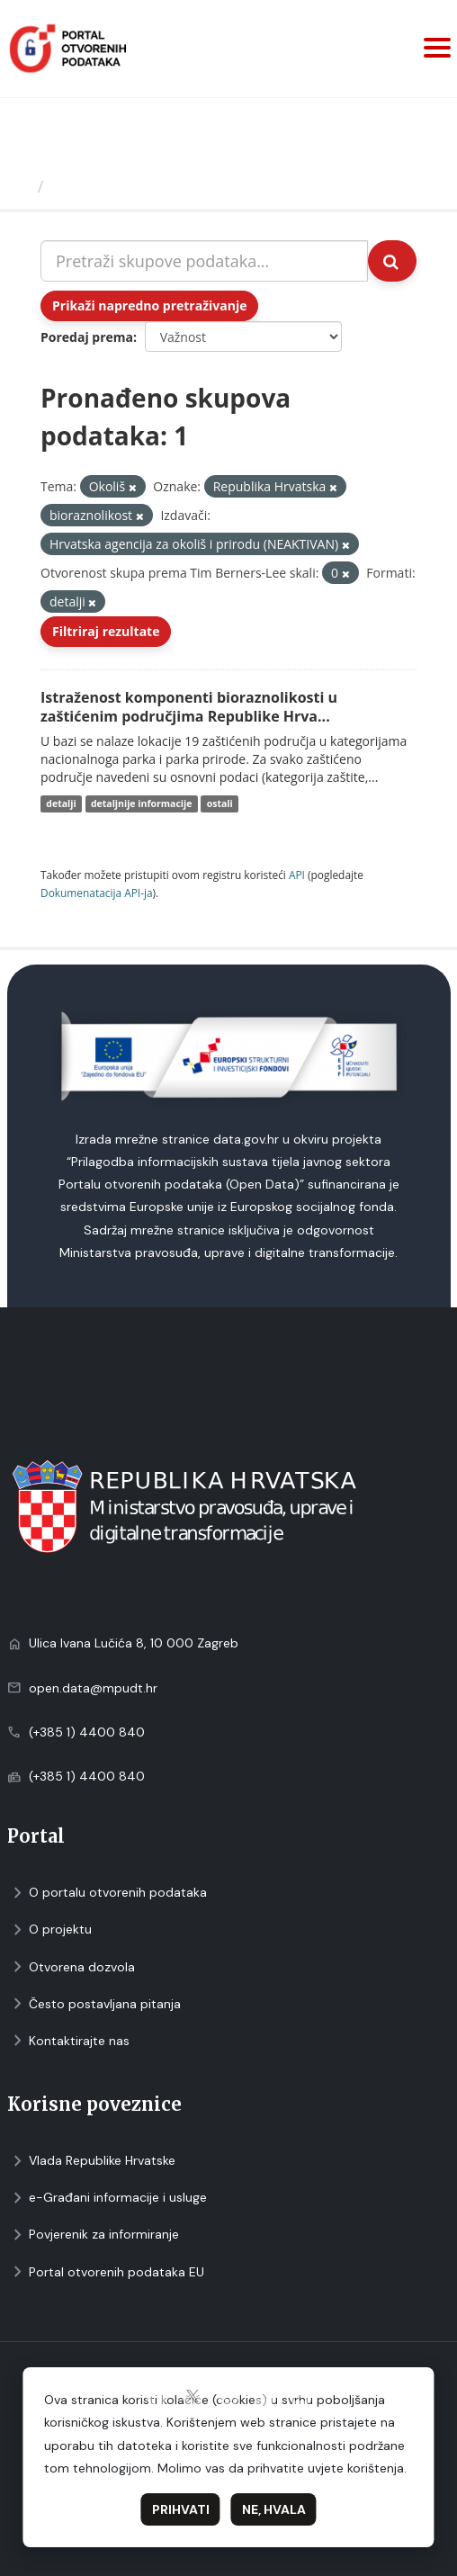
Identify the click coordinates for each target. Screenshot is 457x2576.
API (297, 874)
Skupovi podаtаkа (124, 186)
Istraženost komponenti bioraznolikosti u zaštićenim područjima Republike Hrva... (188, 706)
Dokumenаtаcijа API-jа (96, 892)
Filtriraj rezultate (105, 631)
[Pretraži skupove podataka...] (204, 261)
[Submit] (392, 261)
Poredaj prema (86, 337)
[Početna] (21, 186)
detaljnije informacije (142, 803)
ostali (220, 803)
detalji (61, 803)
